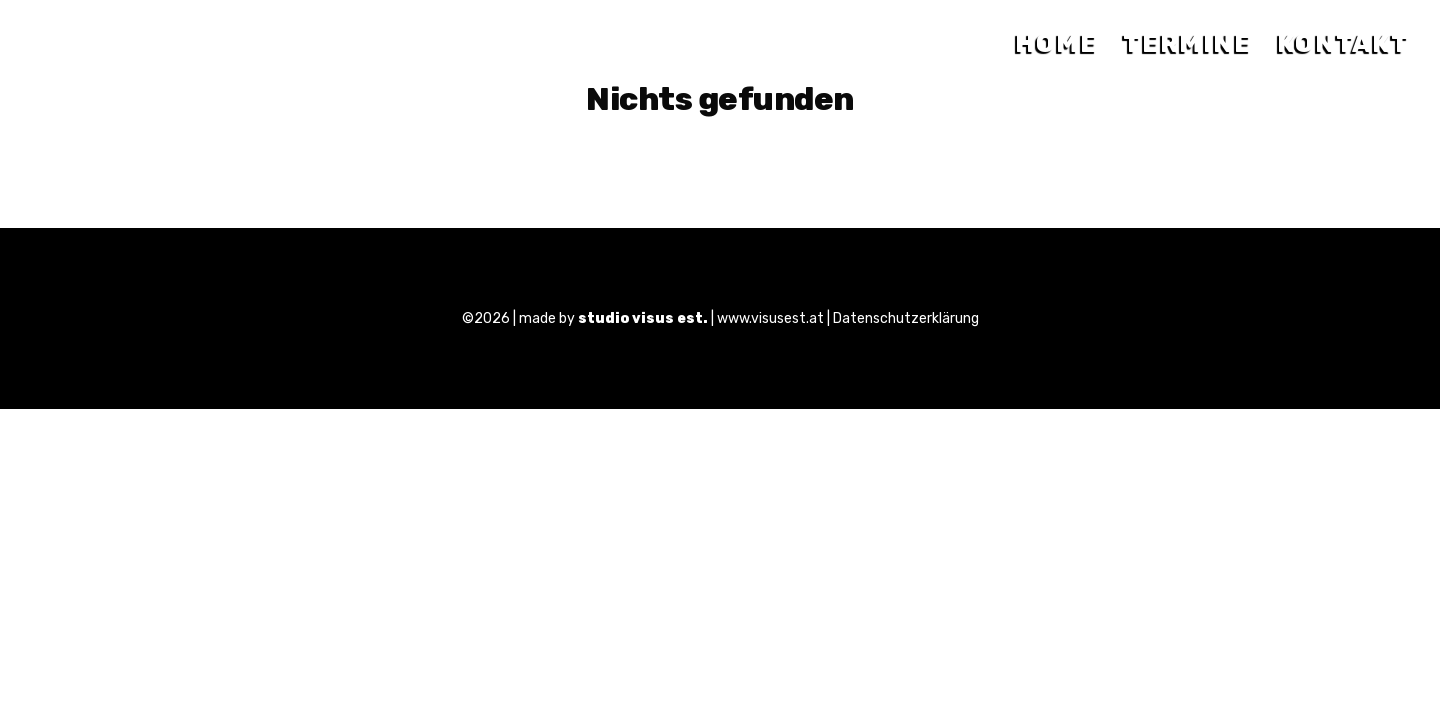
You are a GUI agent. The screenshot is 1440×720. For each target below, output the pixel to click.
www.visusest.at (770, 318)
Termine (1187, 43)
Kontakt (1343, 43)
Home (1056, 43)
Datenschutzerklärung (906, 318)
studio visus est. (643, 318)
